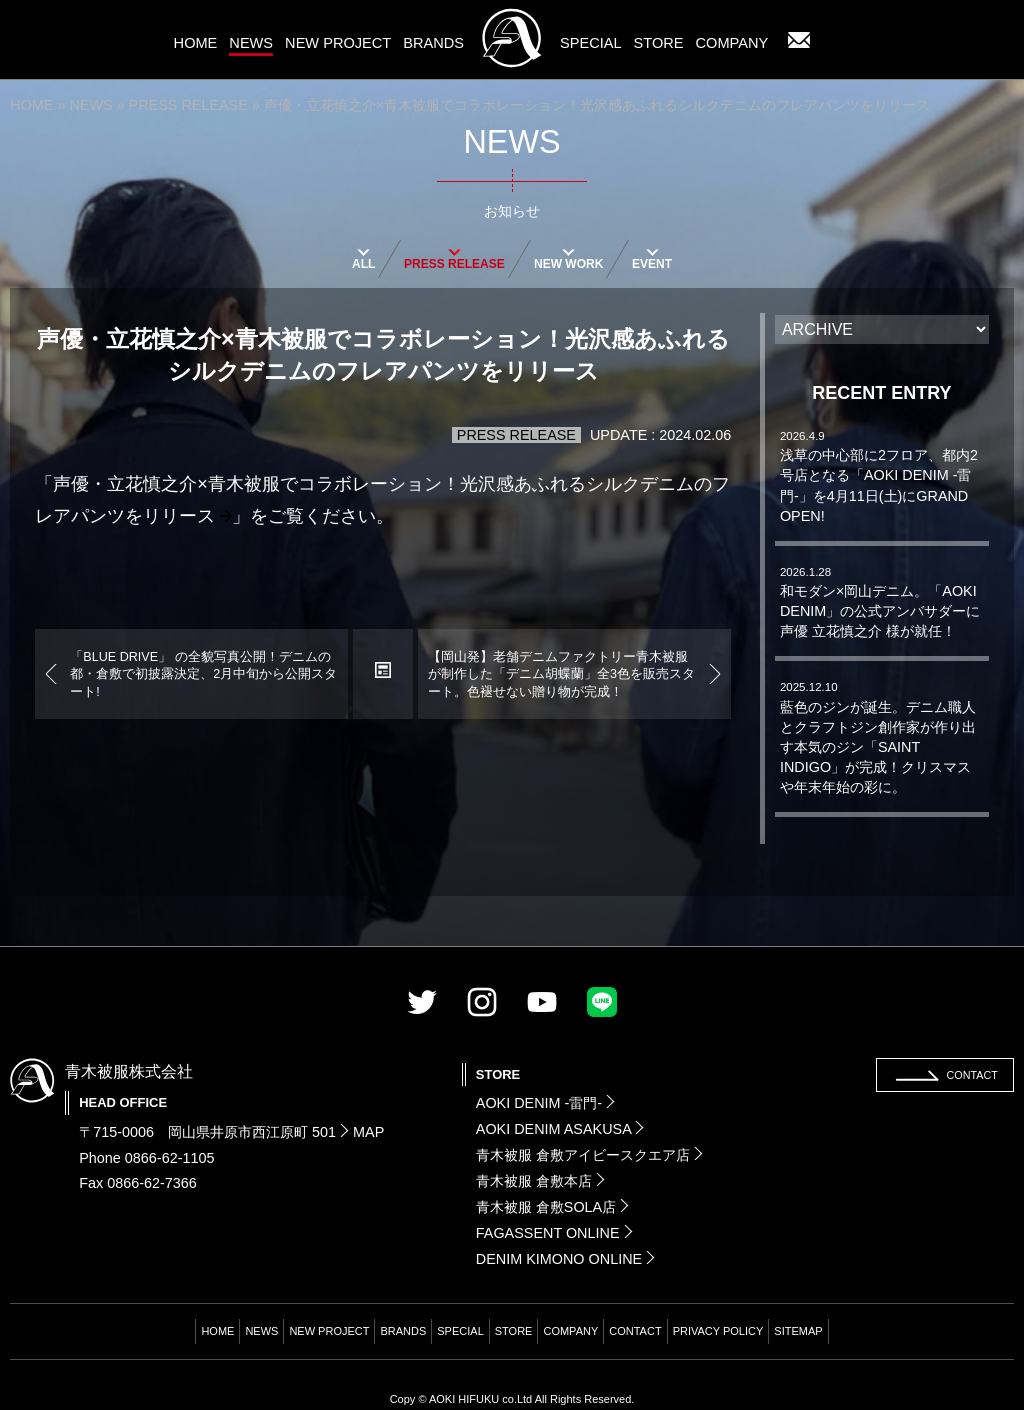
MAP (362, 1132)
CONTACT (635, 1331)
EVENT (652, 257)
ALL (363, 257)
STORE (514, 1331)
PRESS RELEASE (188, 105)
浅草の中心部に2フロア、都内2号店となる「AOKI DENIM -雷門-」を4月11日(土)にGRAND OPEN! (879, 477)
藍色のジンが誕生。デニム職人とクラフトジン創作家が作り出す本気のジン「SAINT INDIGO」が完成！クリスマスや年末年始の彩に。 (878, 738)
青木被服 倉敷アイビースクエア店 (589, 1155)
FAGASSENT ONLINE (554, 1233)
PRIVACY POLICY (718, 1331)
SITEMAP (798, 1331)
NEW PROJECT (329, 1331)
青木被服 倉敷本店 (540, 1181)
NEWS (90, 105)
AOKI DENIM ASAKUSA (560, 1129)
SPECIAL (460, 1331)
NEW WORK (568, 257)
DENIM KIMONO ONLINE (565, 1259)
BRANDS (403, 1331)
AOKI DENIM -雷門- (545, 1103)
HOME (31, 105)
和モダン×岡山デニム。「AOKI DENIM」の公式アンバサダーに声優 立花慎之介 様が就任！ (880, 602)
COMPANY (570, 1331)
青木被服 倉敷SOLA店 (552, 1207)
